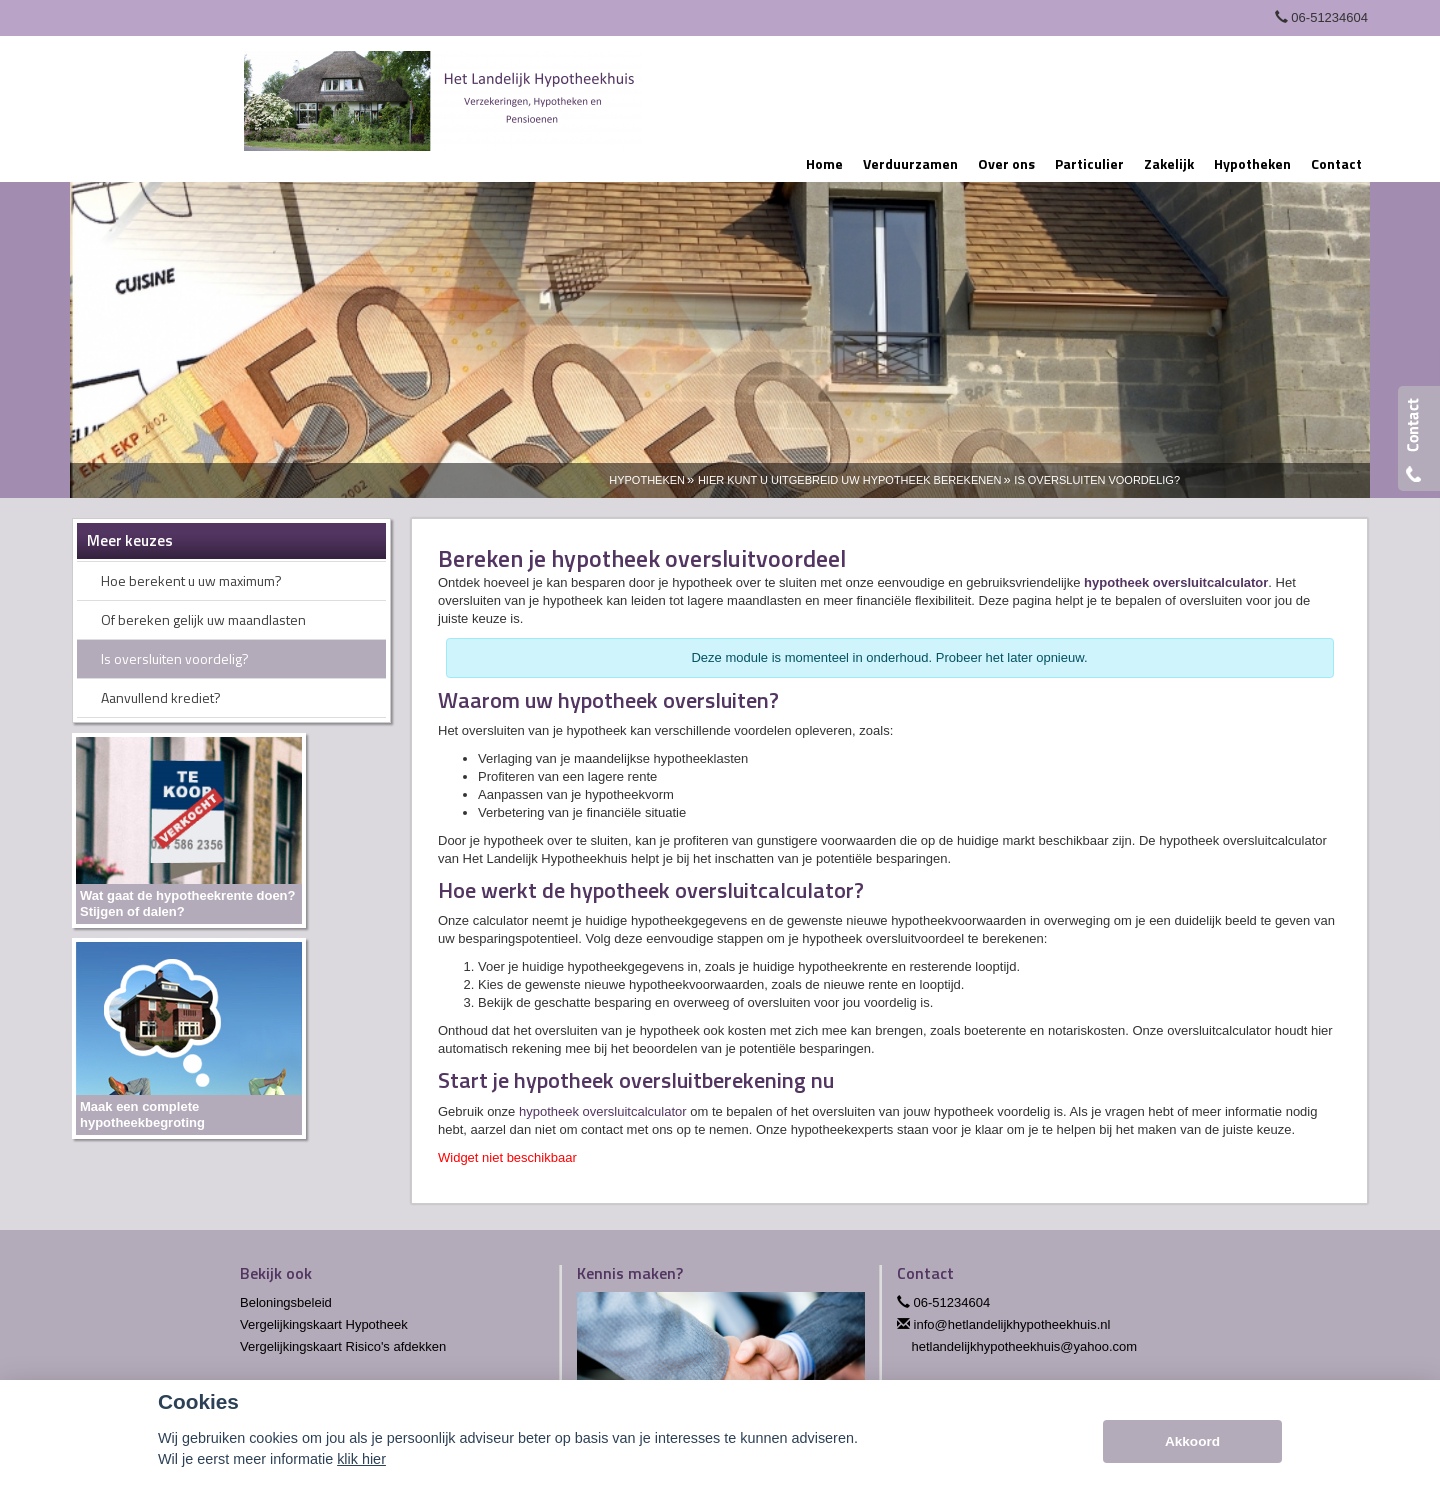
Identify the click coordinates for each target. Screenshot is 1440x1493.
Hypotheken (647, 480)
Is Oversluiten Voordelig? (1097, 480)
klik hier (361, 1459)
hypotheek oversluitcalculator (1176, 582)
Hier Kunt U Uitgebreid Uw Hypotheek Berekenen (850, 480)
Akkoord (1192, 1441)
